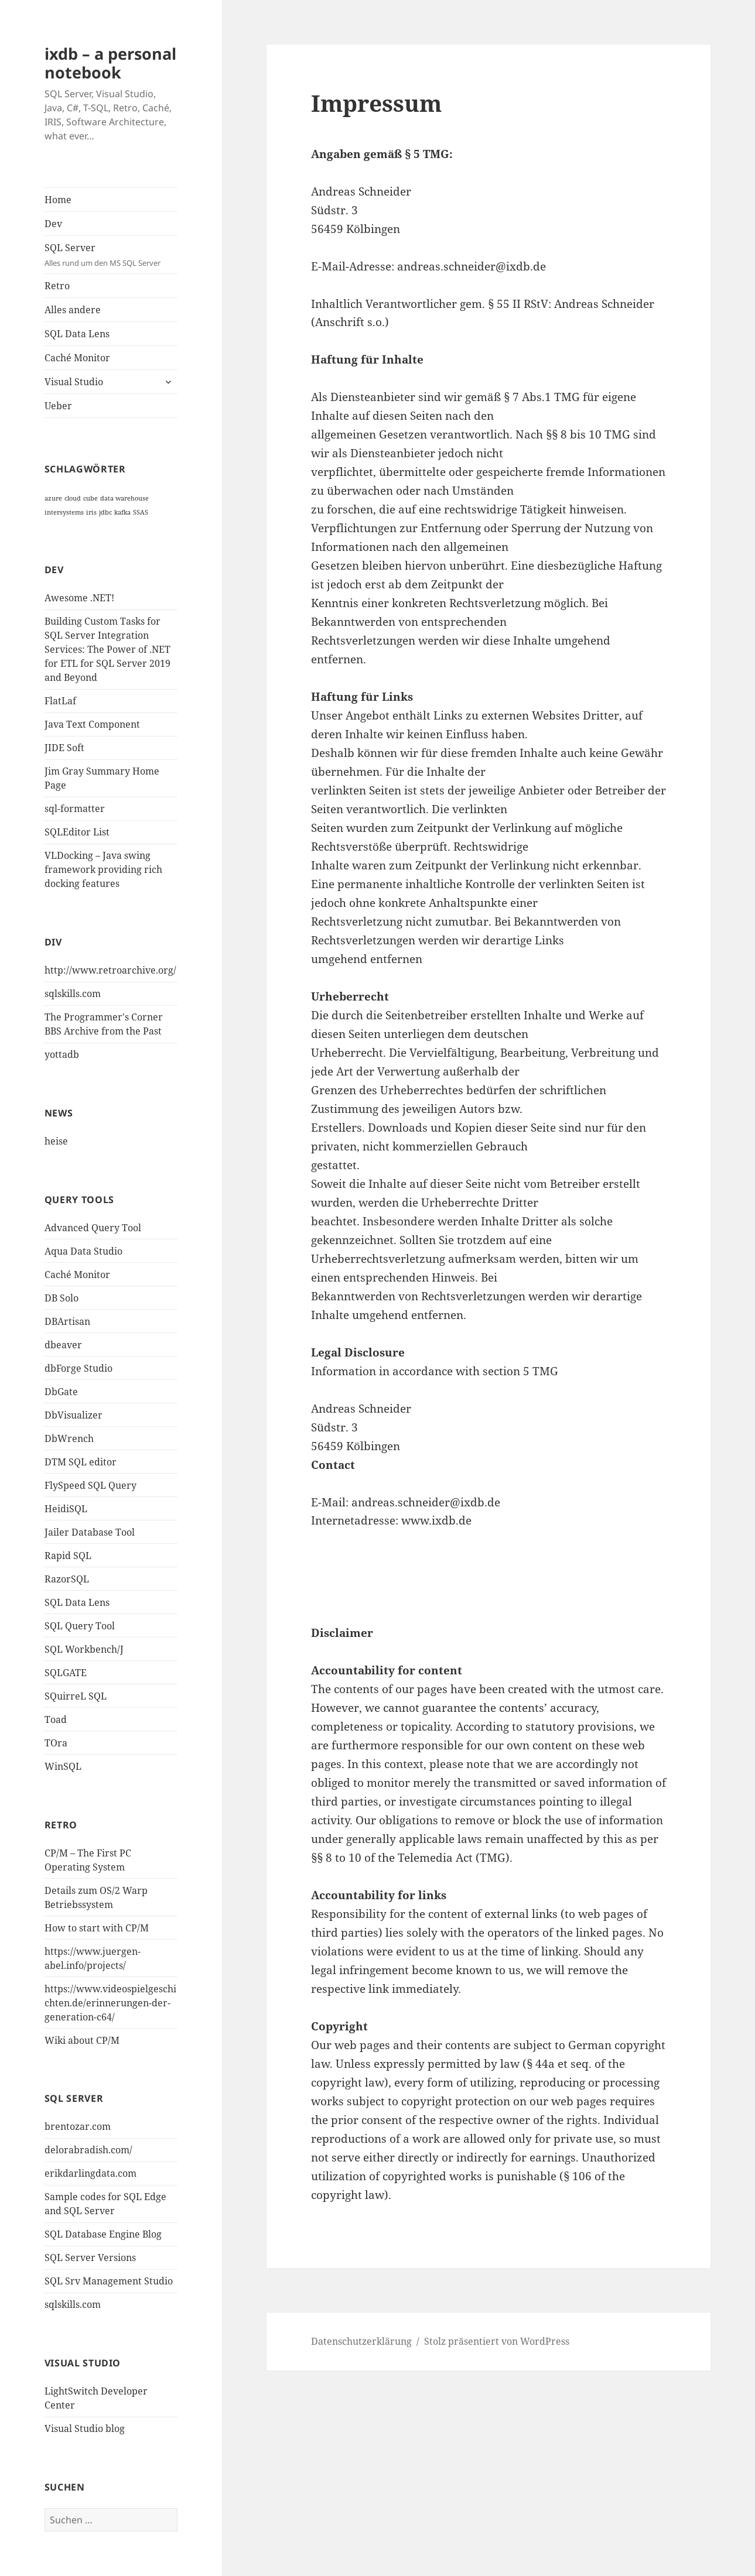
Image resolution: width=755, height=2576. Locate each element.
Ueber (58, 405)
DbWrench (69, 1438)
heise (56, 1141)
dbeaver (63, 1344)
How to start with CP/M (97, 1927)
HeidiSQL (66, 1508)
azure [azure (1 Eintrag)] (53, 498)
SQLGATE (66, 1672)
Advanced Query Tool (93, 1227)
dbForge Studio (78, 1368)
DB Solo (61, 1298)
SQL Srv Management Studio (109, 2280)
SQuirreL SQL (76, 1696)
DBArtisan (67, 1321)
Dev (53, 223)
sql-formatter (75, 808)
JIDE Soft (64, 747)
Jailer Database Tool (90, 1532)
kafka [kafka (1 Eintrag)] (122, 512)
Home (58, 199)
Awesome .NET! (79, 597)
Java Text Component (92, 724)
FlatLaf (60, 700)
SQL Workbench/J (84, 1649)
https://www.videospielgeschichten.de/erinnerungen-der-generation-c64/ (110, 2002)
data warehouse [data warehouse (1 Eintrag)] (124, 498)
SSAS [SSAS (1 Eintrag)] (140, 512)
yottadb (62, 1054)
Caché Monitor (77, 357)
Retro (57, 285)
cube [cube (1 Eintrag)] (90, 498)
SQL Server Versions (90, 2257)
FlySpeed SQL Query (90, 1485)
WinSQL (63, 1766)
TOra (56, 1742)
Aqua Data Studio (83, 1251)
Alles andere (73, 309)
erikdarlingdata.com (90, 2173)
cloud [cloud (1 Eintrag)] (72, 498)
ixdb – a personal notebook (110, 63)
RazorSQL (67, 1579)
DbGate (61, 1391)
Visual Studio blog (85, 2428)
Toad (56, 1719)
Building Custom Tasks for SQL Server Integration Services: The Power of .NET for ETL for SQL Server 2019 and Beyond (107, 649)
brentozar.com (78, 2126)
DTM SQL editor (81, 1461)
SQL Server (111, 255)
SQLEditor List (77, 831)
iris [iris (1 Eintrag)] (91, 512)
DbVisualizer (74, 1415)
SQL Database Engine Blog (103, 2234)
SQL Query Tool (80, 1625)
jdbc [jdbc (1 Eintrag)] (105, 512)
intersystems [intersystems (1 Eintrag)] (64, 512)
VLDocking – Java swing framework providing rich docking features (103, 869)
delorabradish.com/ (88, 2149)
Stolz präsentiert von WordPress (496, 2341)
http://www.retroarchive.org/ (110, 970)
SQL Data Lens (77, 333)
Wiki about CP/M (82, 2040)
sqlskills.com (73, 993)
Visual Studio (74, 381)
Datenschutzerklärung (361, 2341)
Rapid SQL (68, 1555)
